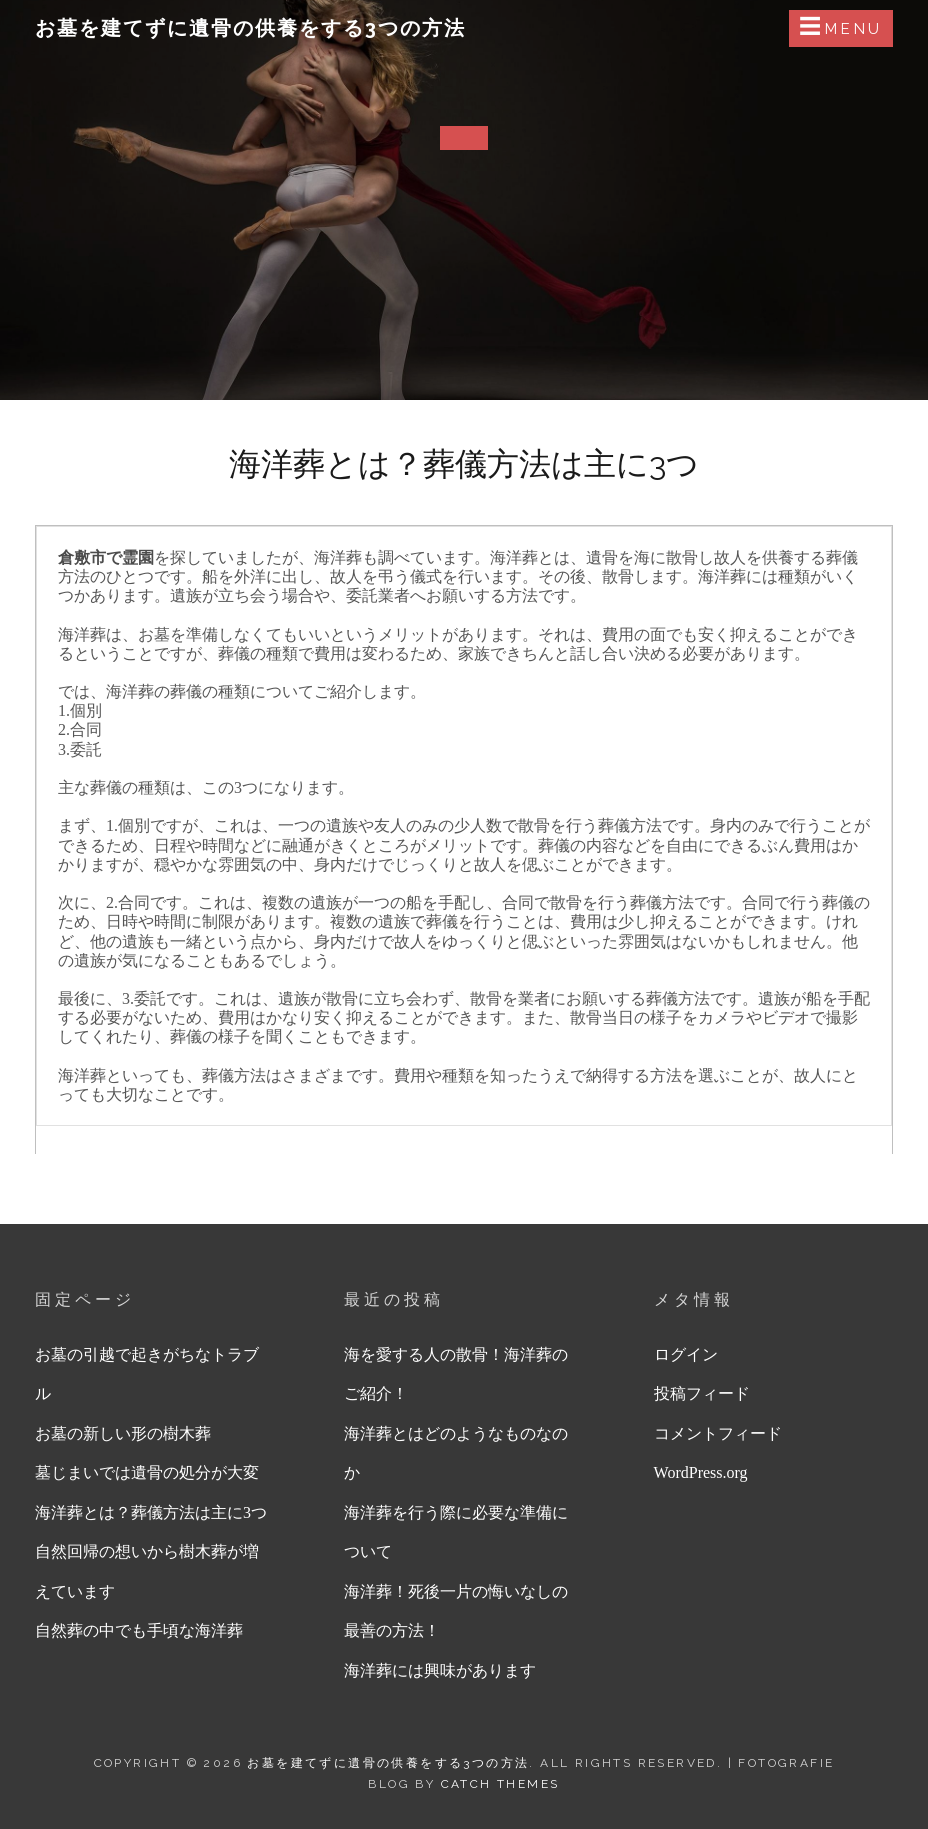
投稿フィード (702, 1393)
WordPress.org (701, 1472)
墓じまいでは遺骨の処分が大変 (147, 1472)
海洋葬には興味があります (440, 1670)
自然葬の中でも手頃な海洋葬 (139, 1630)
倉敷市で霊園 (106, 557)
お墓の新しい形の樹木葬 (123, 1433)
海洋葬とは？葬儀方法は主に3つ (151, 1512)
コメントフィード (718, 1433)
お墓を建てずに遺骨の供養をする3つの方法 (250, 28)
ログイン (686, 1354)
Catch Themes (500, 1784)
